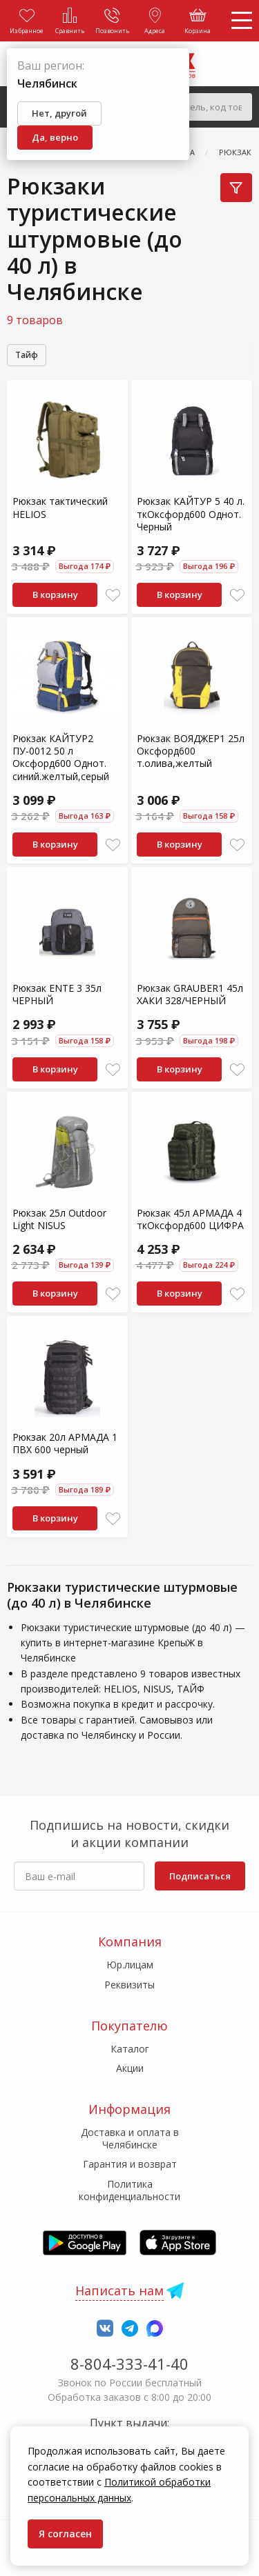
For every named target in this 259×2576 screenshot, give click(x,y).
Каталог (130, 2048)
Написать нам (119, 2290)
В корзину (55, 594)
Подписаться (200, 1876)
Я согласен (65, 2533)
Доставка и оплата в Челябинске (130, 2138)
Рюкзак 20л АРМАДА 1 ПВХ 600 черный (64, 1443)
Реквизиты (129, 1984)
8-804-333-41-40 (129, 2363)
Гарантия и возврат (130, 2163)
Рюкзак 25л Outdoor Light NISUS (59, 1219)
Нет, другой (59, 113)
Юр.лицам (129, 1964)
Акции (130, 2068)
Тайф (26, 355)
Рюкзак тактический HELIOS (60, 507)
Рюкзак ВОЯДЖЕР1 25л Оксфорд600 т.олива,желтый (190, 751)
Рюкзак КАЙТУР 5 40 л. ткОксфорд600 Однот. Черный (190, 513)
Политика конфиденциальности (129, 2190)
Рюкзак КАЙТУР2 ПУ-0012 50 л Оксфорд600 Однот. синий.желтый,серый (60, 757)
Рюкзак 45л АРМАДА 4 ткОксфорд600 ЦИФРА (190, 1219)
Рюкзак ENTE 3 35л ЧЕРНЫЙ (57, 994)
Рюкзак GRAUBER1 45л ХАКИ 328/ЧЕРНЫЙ (190, 994)
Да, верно (55, 137)
